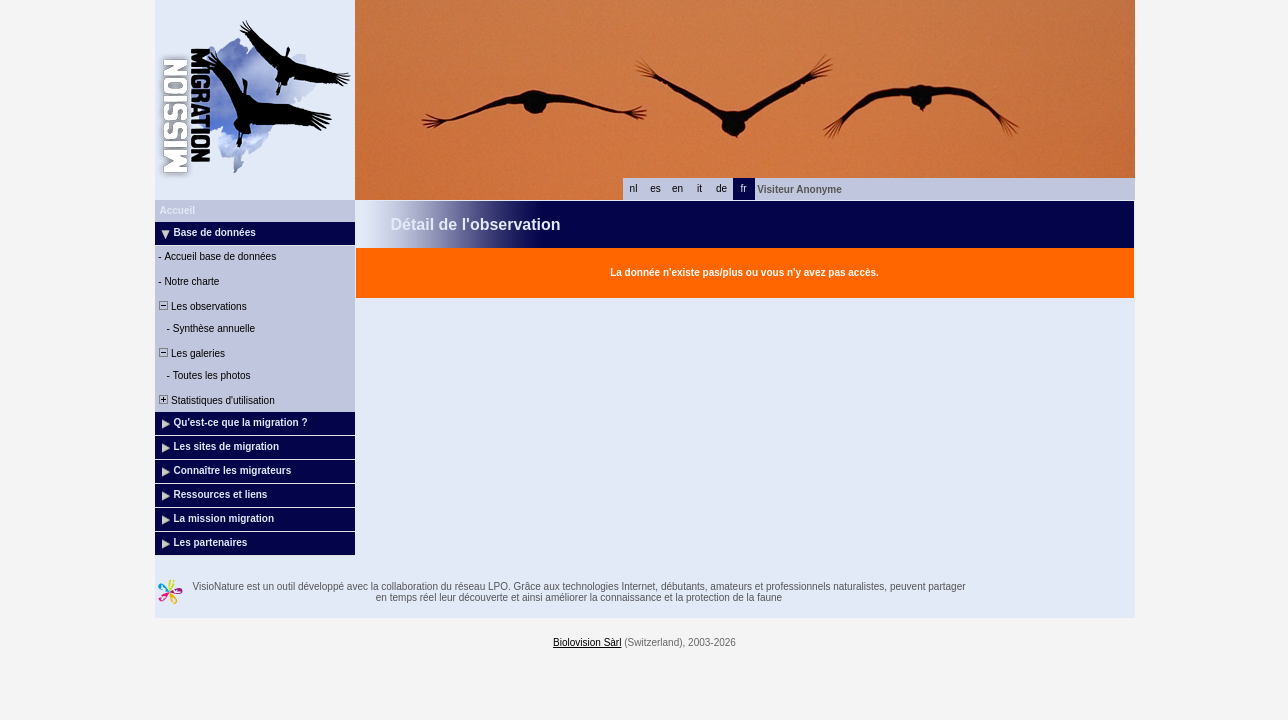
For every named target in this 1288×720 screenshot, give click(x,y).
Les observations (202, 306)
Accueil (178, 210)
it (699, 188)
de (721, 188)
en (677, 188)
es (655, 188)
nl (634, 188)
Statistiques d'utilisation (216, 400)
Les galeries (191, 353)
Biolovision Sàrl (587, 642)
